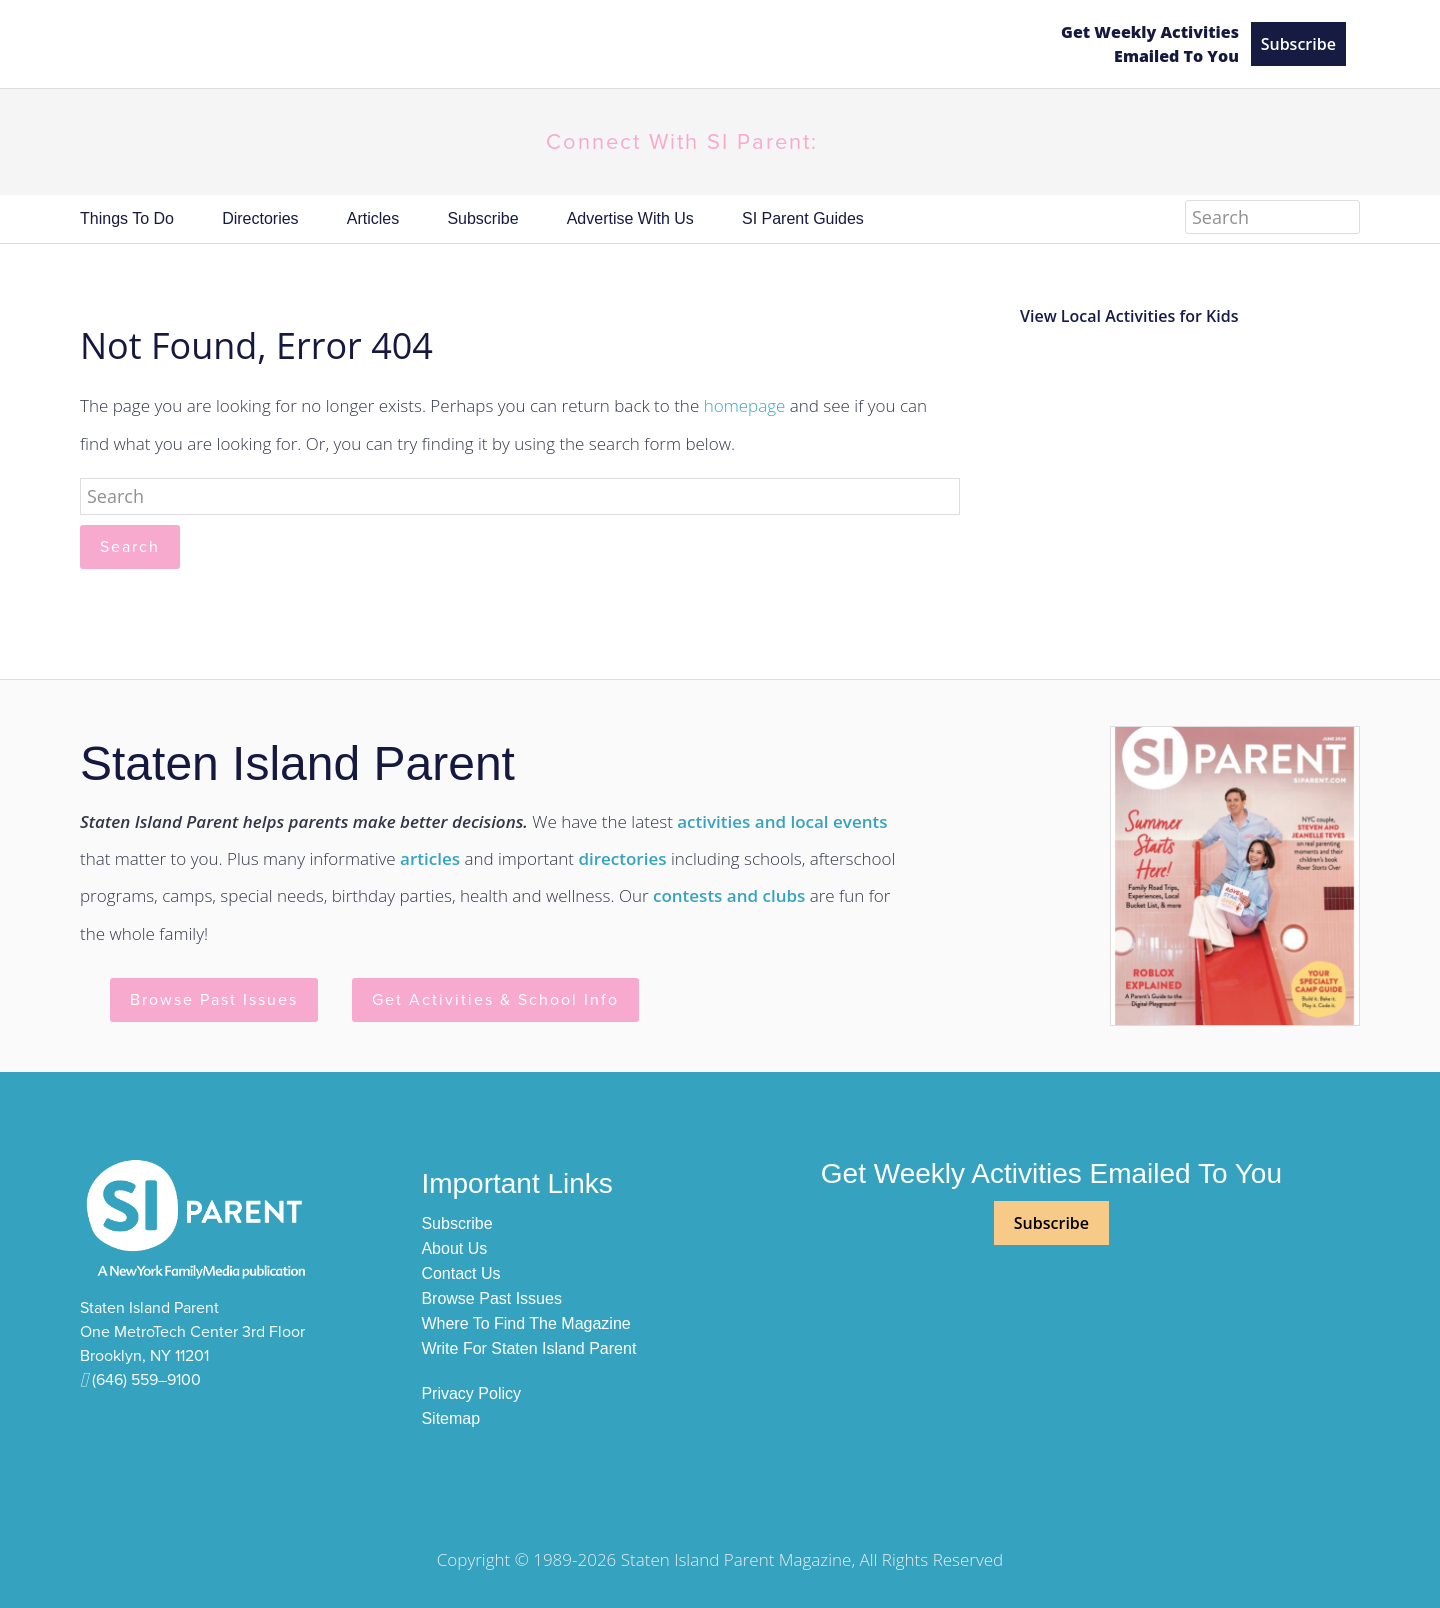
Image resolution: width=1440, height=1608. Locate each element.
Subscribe (1298, 44)
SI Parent (552, 44)
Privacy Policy (471, 1393)
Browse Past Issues (214, 1000)
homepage (745, 405)
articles (430, 858)
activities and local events (782, 821)
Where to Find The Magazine (525, 1323)
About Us (454, 1248)
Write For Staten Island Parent (528, 1348)
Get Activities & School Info (495, 1000)
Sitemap (450, 1418)
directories (622, 858)
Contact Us (460, 1273)
